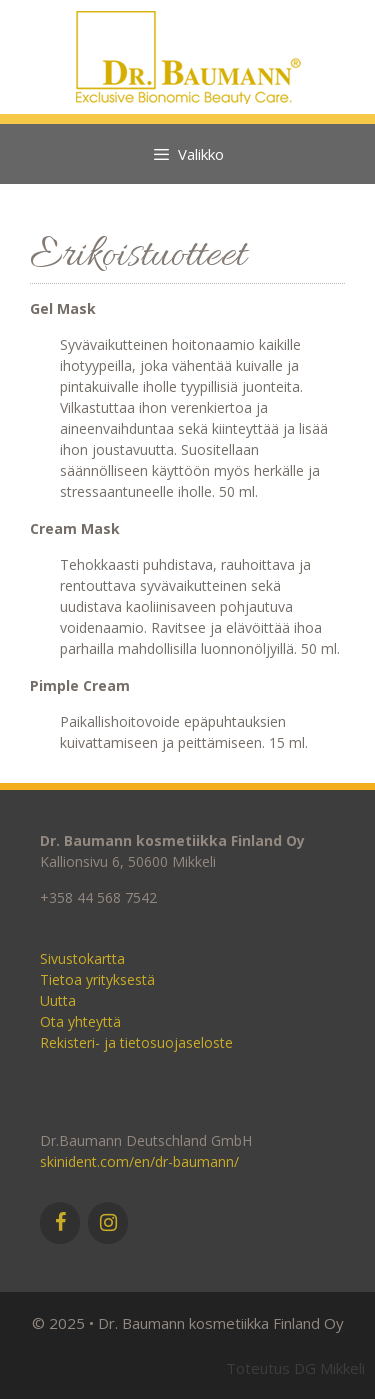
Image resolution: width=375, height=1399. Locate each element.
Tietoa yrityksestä (97, 979)
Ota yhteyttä (80, 1021)
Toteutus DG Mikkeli (295, 1368)
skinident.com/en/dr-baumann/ (139, 1161)
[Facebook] (60, 1223)
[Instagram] (108, 1223)
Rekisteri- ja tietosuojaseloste (136, 1042)
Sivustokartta (82, 958)
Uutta (58, 1000)
